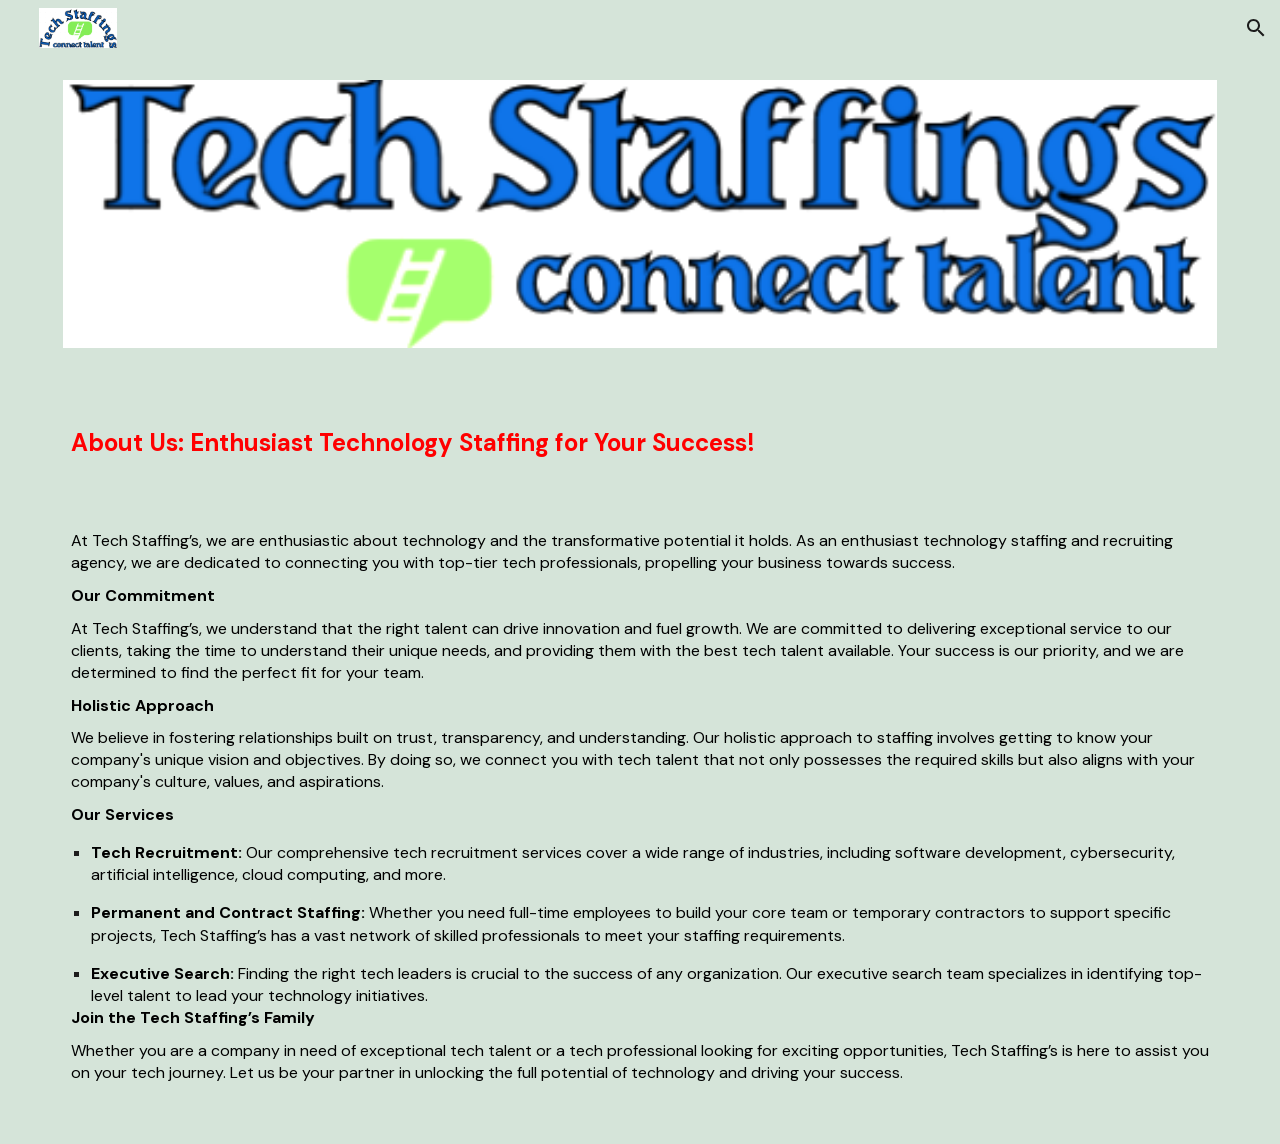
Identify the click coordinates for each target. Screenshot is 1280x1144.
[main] (640, 435)
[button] (1256, 28)
